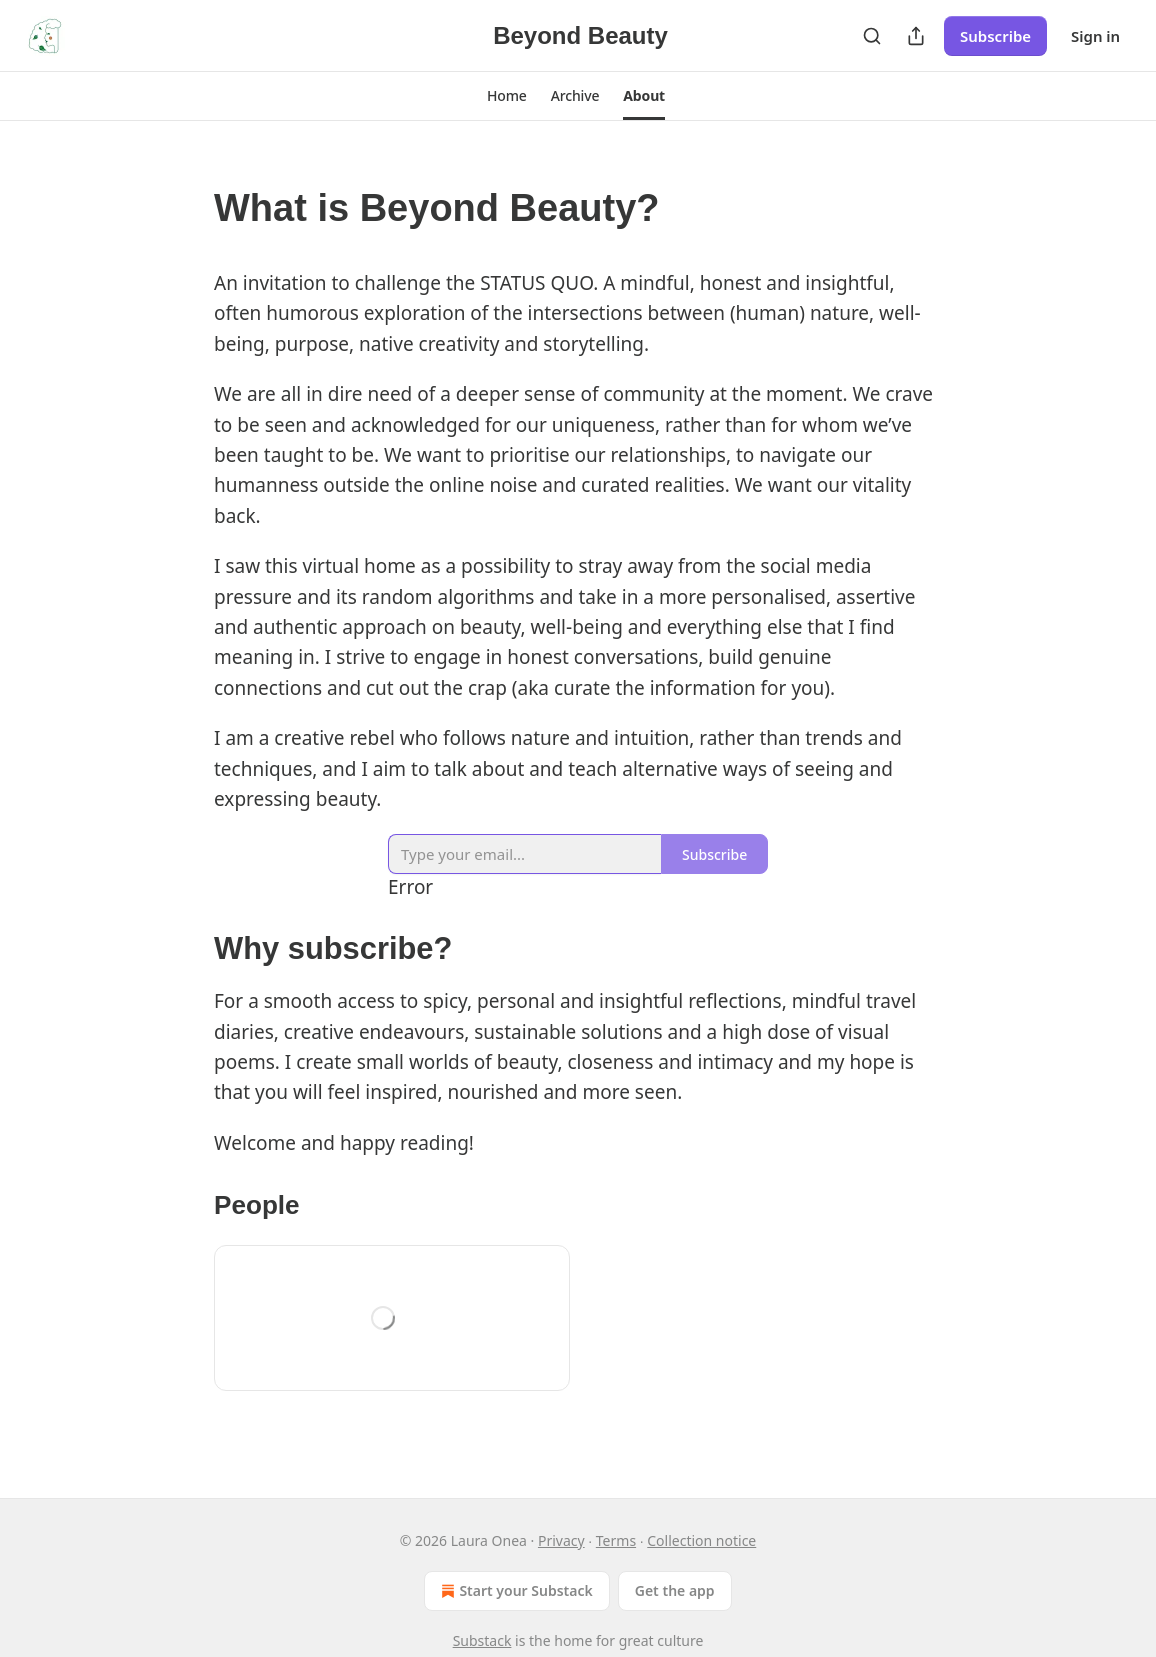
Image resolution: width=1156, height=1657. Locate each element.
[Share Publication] (916, 36)
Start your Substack (514, 1591)
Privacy (561, 1540)
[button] (507, 96)
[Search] (872, 36)
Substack (482, 1640)
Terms (616, 1540)
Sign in (1095, 36)
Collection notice (701, 1540)
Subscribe (995, 36)
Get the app (675, 1590)
